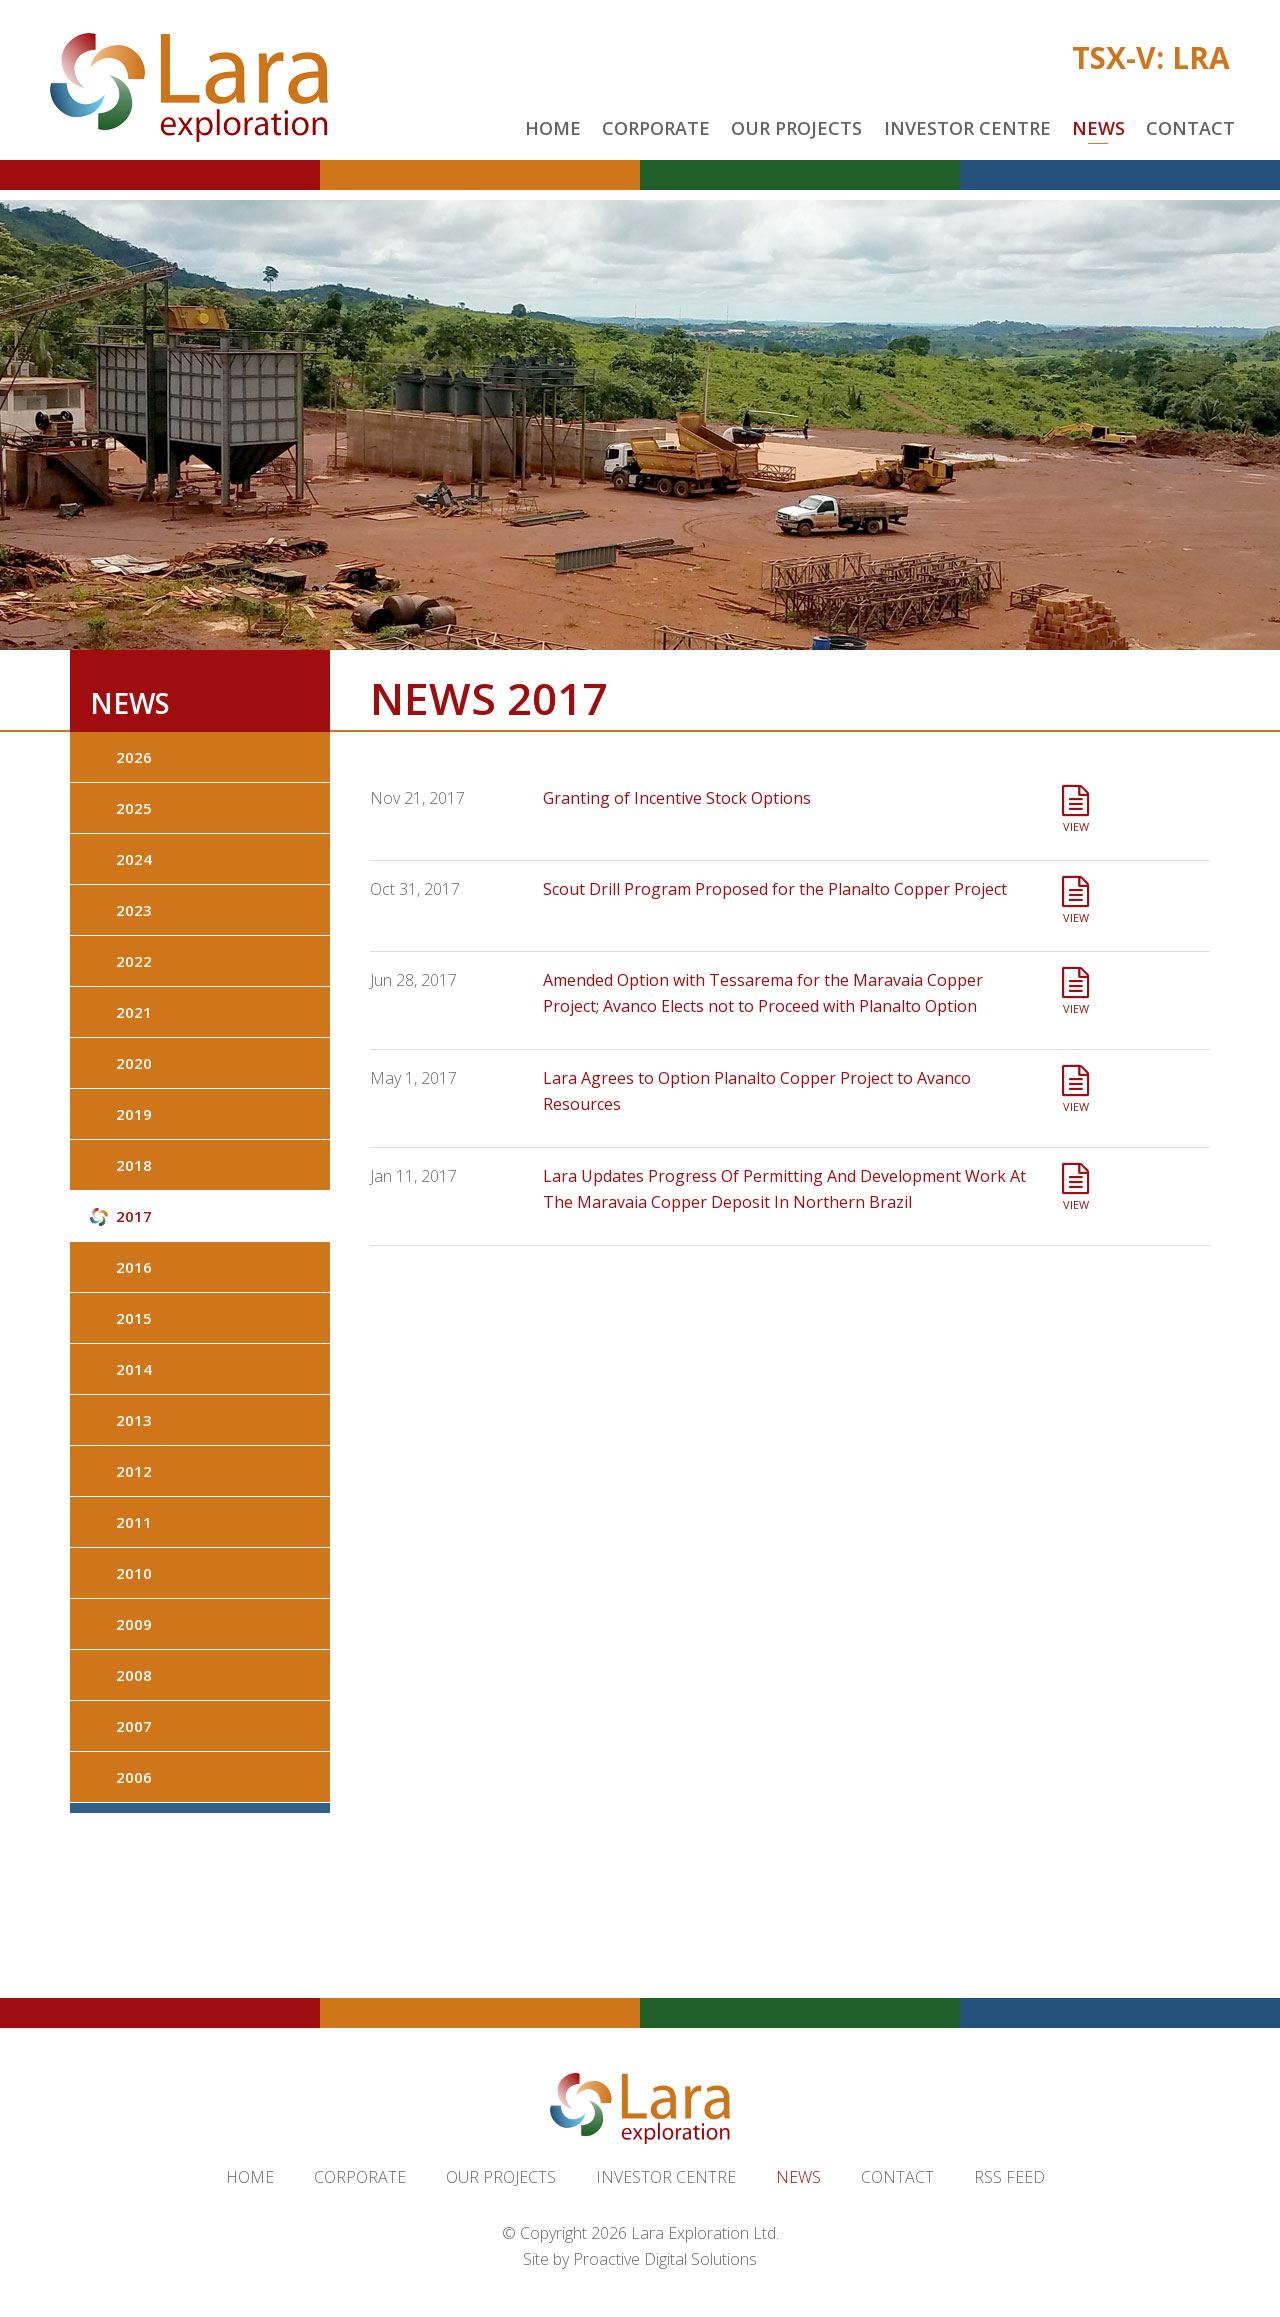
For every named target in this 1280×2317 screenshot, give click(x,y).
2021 (134, 1012)
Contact (1190, 128)
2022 (134, 961)
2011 (134, 1522)
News (1098, 128)
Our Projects (796, 128)
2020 (134, 1063)
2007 (134, 1726)
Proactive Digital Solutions (665, 2259)
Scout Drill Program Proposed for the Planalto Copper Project (775, 889)
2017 (134, 1216)
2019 (134, 1114)
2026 (134, 757)
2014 (134, 1369)
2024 (134, 859)
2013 (134, 1420)
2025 (134, 808)
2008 (134, 1675)
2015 (134, 1318)
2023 (134, 910)
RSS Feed (1009, 2177)
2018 (134, 1165)
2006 (134, 1777)
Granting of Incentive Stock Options (677, 798)
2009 (134, 1624)
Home (553, 128)
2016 (134, 1267)
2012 (134, 1471)
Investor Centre (967, 128)
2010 (134, 1573)
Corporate (656, 128)
